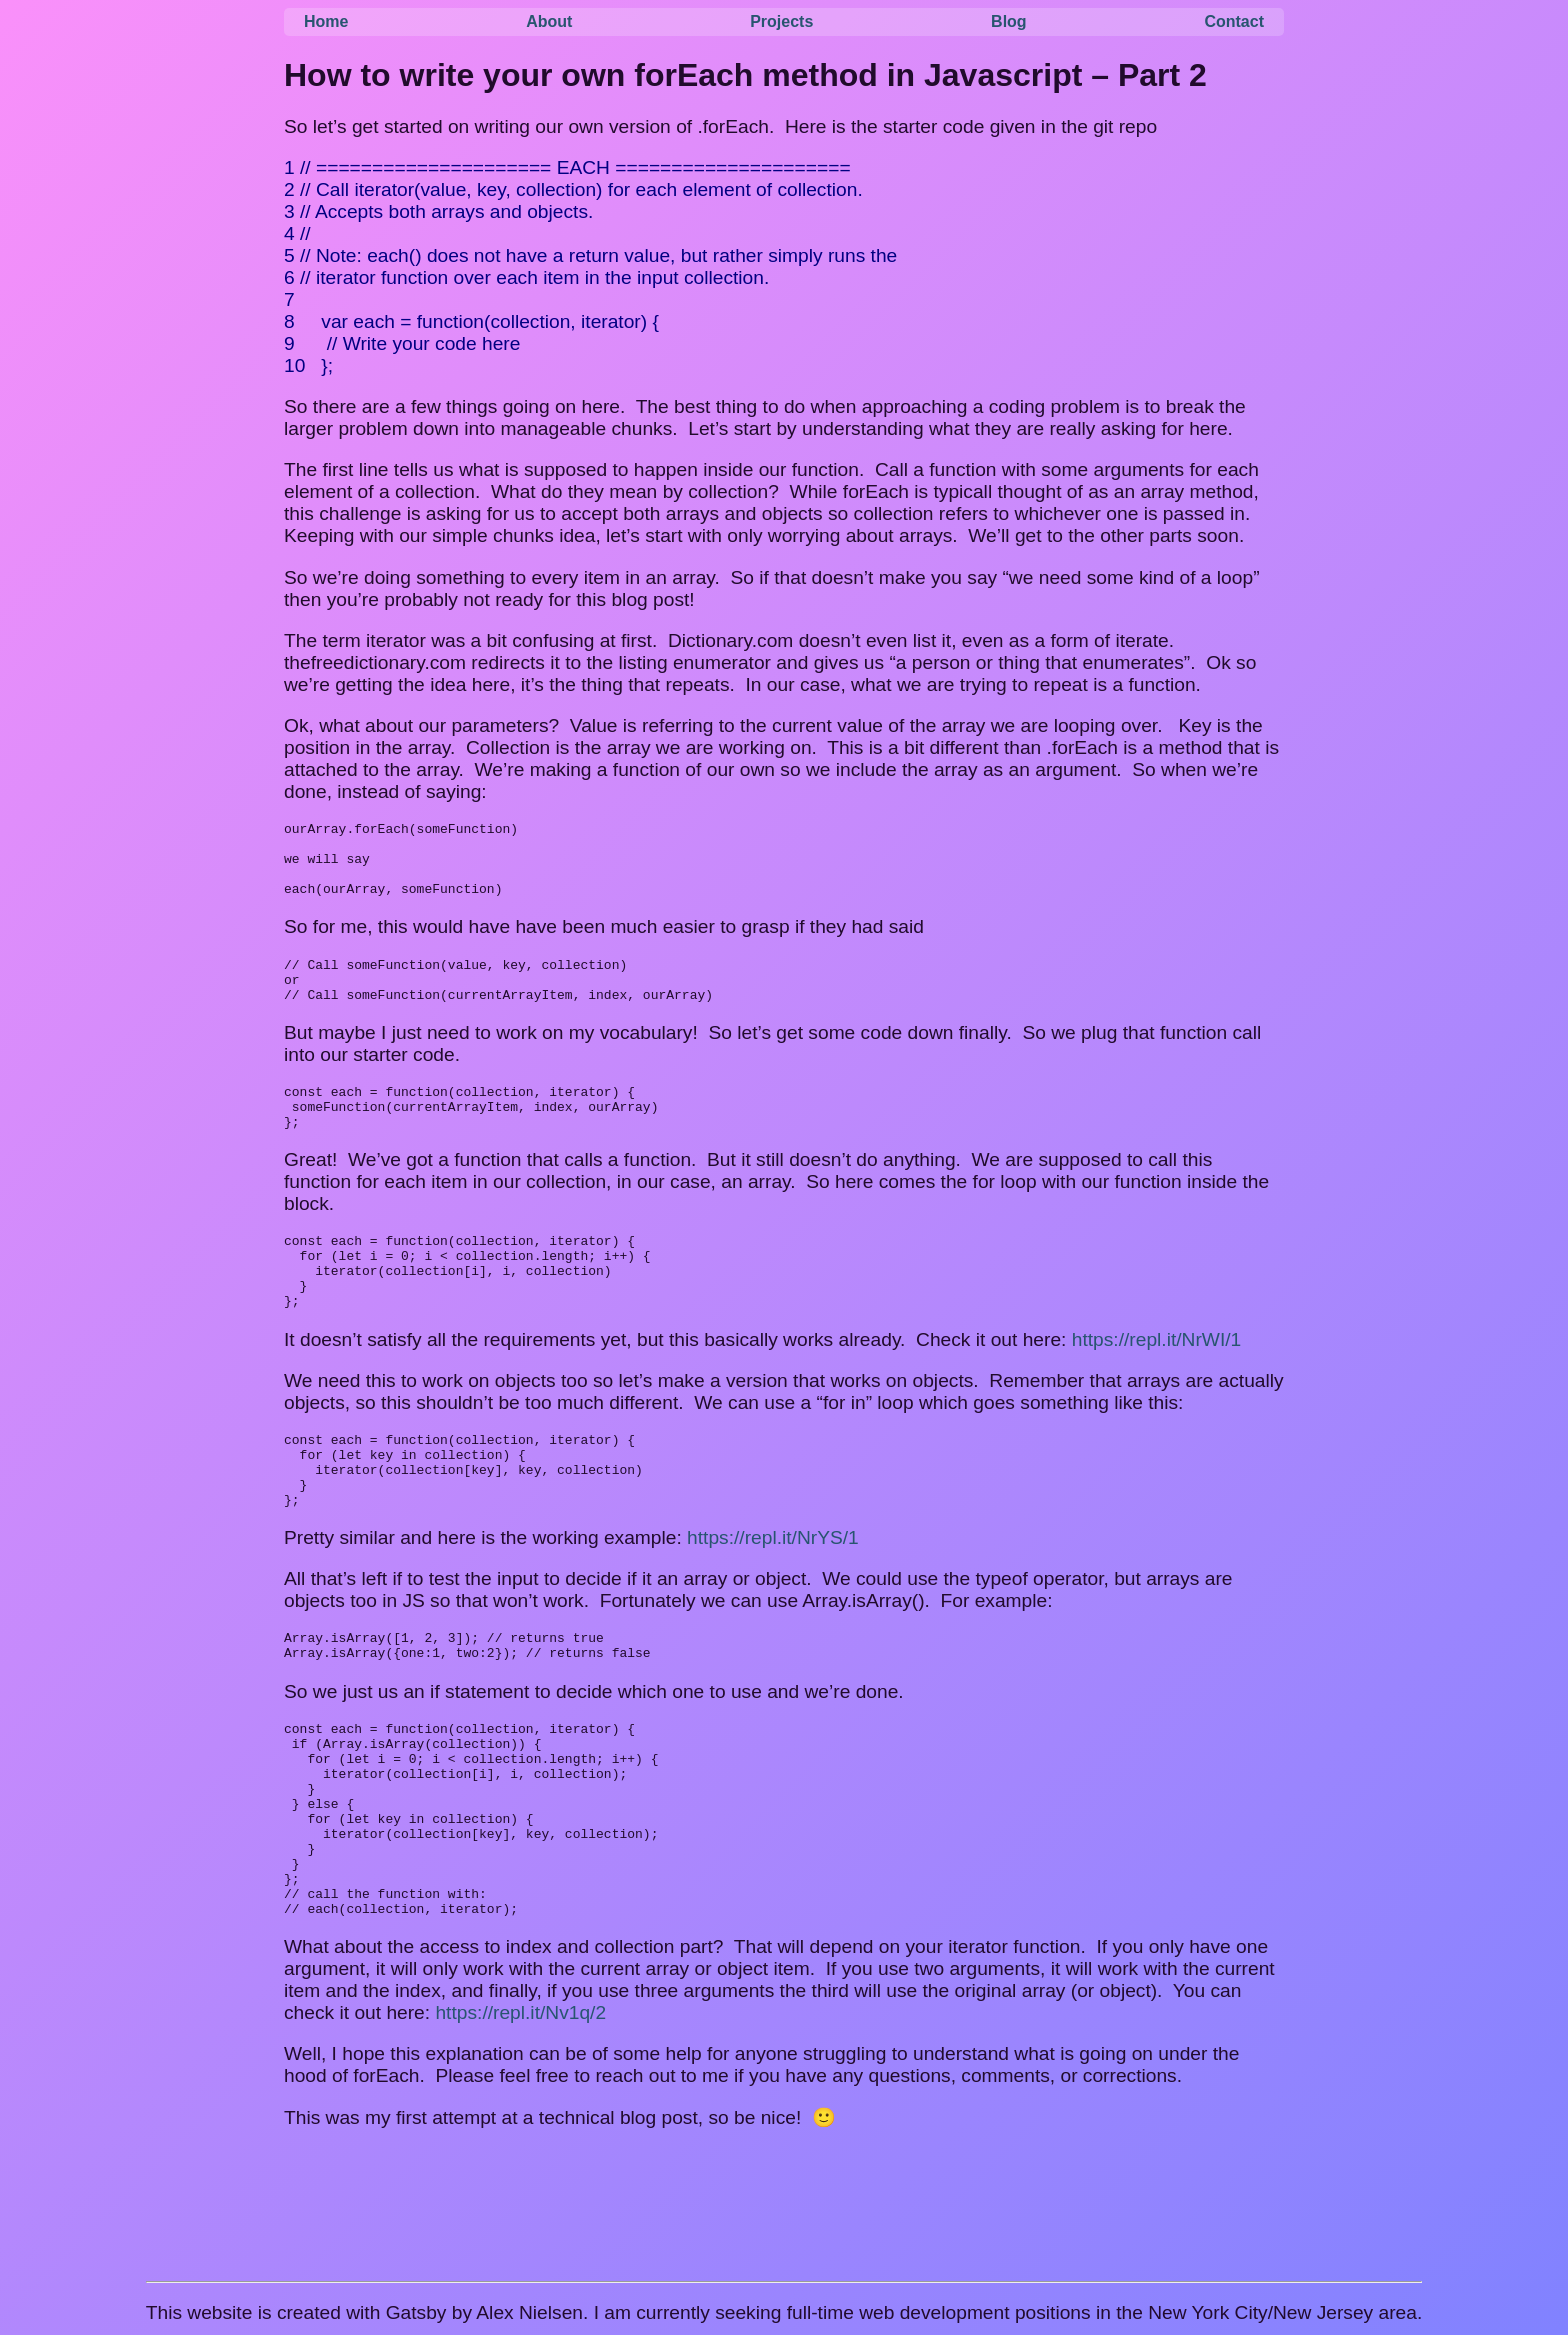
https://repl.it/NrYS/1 (773, 1600)
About (549, 21)
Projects (781, 21)
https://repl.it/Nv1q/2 (520, 2120)
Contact (1234, 21)
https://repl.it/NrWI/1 (1157, 1387)
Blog (1009, 21)
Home (326, 21)
